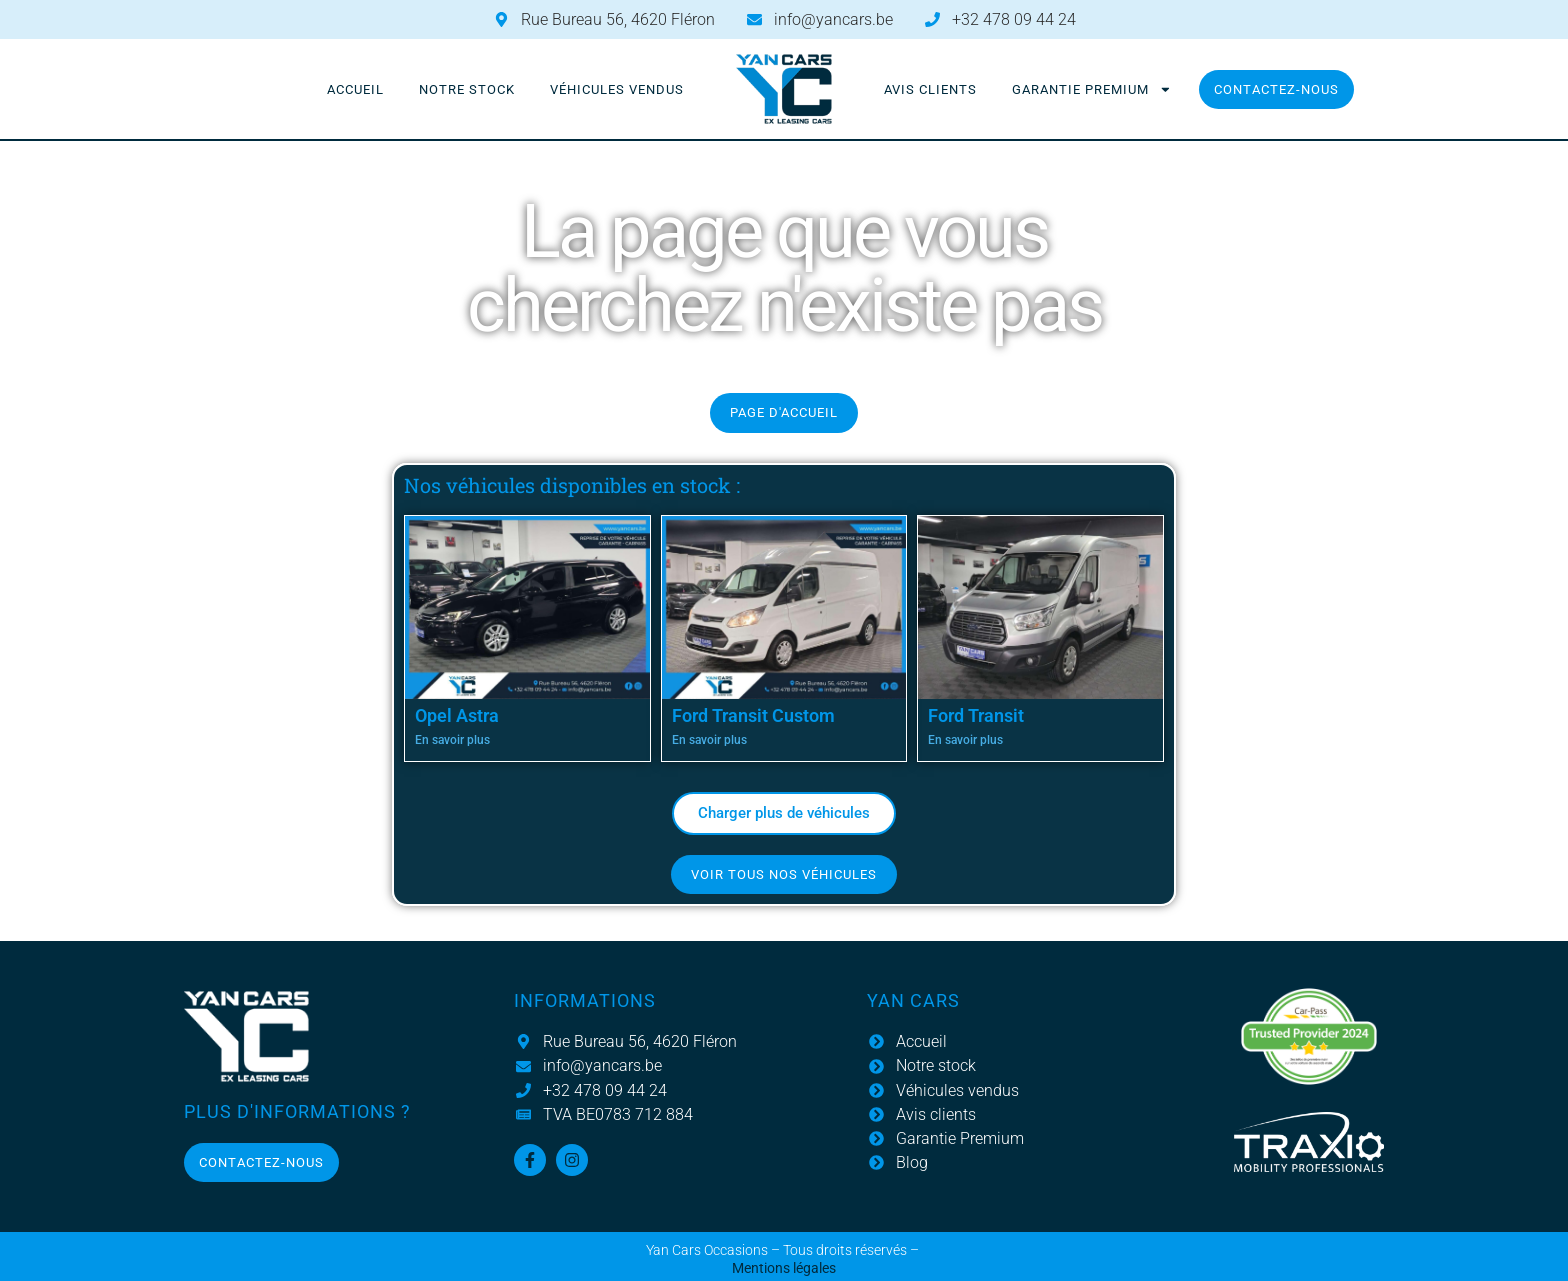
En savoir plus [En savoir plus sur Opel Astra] (452, 740)
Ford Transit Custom (753, 715)
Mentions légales (784, 1268)
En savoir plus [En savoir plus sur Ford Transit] (965, 740)
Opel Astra (457, 715)
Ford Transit (976, 715)
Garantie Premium (1092, 89)
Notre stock (467, 89)
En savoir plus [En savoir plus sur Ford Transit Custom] (709, 740)
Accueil (355, 89)
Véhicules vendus (617, 89)
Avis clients (930, 89)
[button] (784, 813)
